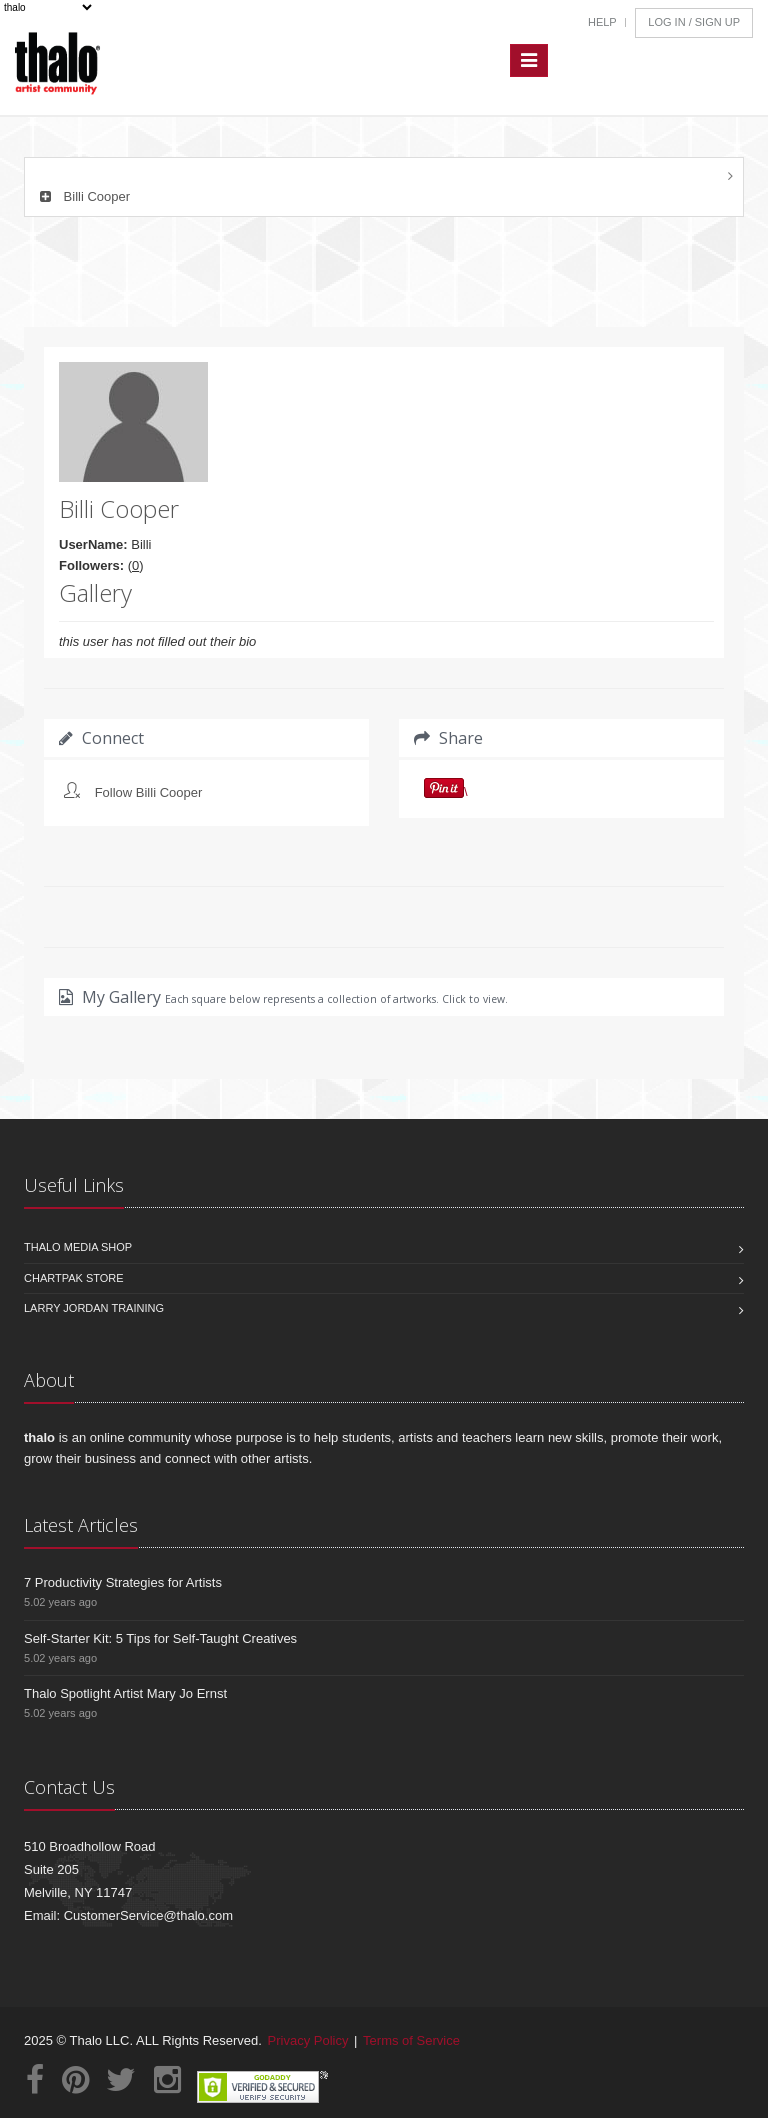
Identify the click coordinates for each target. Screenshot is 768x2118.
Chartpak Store (74, 1278)
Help (602, 22)
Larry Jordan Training (94, 1308)
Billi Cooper (82, 196)
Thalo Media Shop (78, 1247)
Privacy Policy (308, 2040)
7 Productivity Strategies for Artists (123, 1582)
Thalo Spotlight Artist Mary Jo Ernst (125, 1693)
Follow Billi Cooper (149, 792)
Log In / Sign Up (694, 22)
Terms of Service (411, 2040)
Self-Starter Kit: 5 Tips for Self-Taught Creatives (160, 1638)
